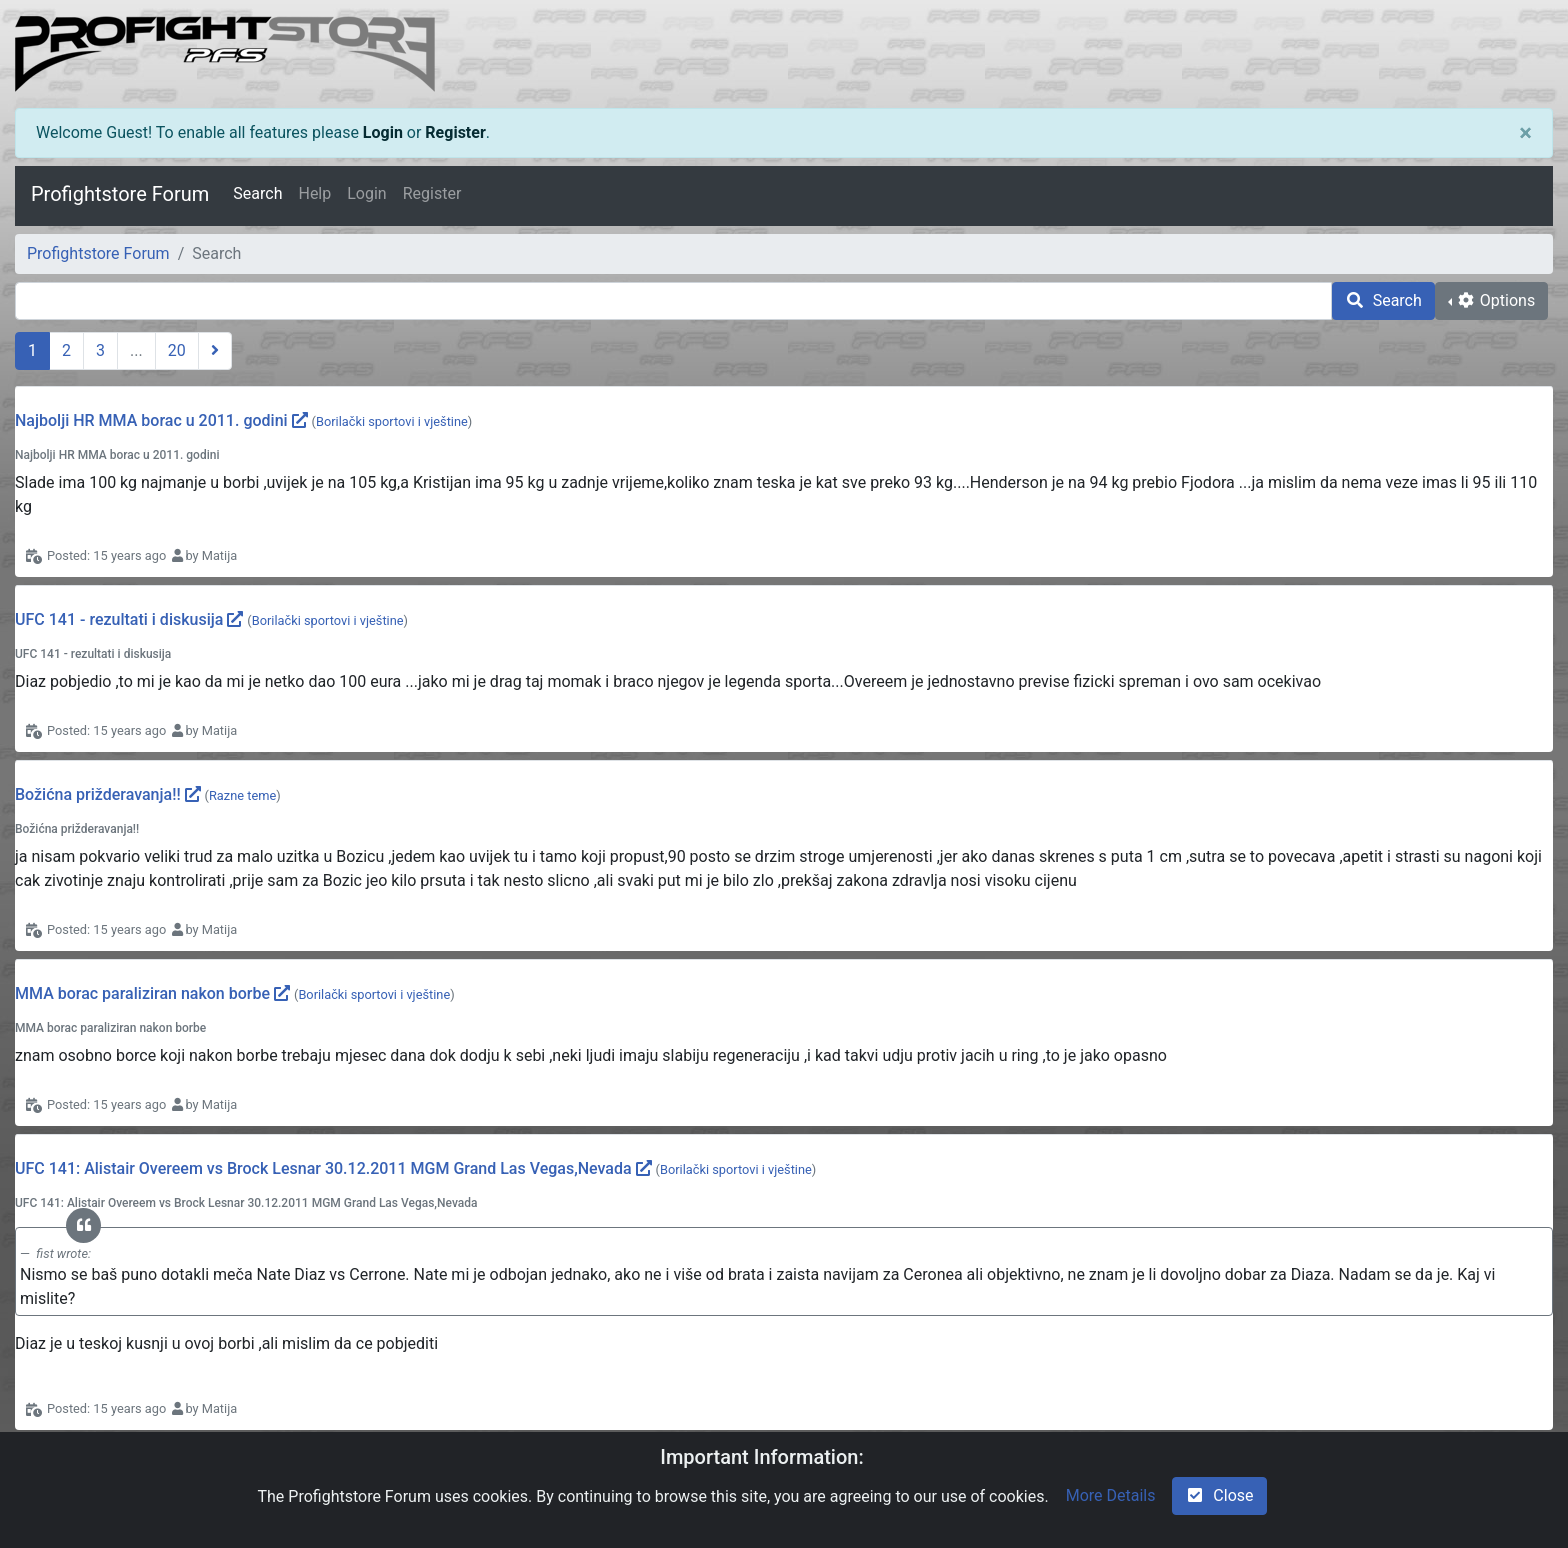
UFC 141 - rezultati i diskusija (119, 619)
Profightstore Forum (120, 194)
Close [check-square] (1219, 1495)
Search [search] (1383, 300)
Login (383, 132)
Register (455, 132)
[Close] (1525, 133)
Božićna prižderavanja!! (98, 794)
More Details (1111, 1495)
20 (177, 350)
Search (257, 193)
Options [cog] (1495, 300)
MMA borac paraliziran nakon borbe (142, 993)
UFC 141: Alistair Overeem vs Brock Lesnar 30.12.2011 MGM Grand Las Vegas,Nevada (323, 1168)
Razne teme (242, 795)
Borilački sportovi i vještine (392, 421)
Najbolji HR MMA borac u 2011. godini (151, 420)
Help (314, 193)
